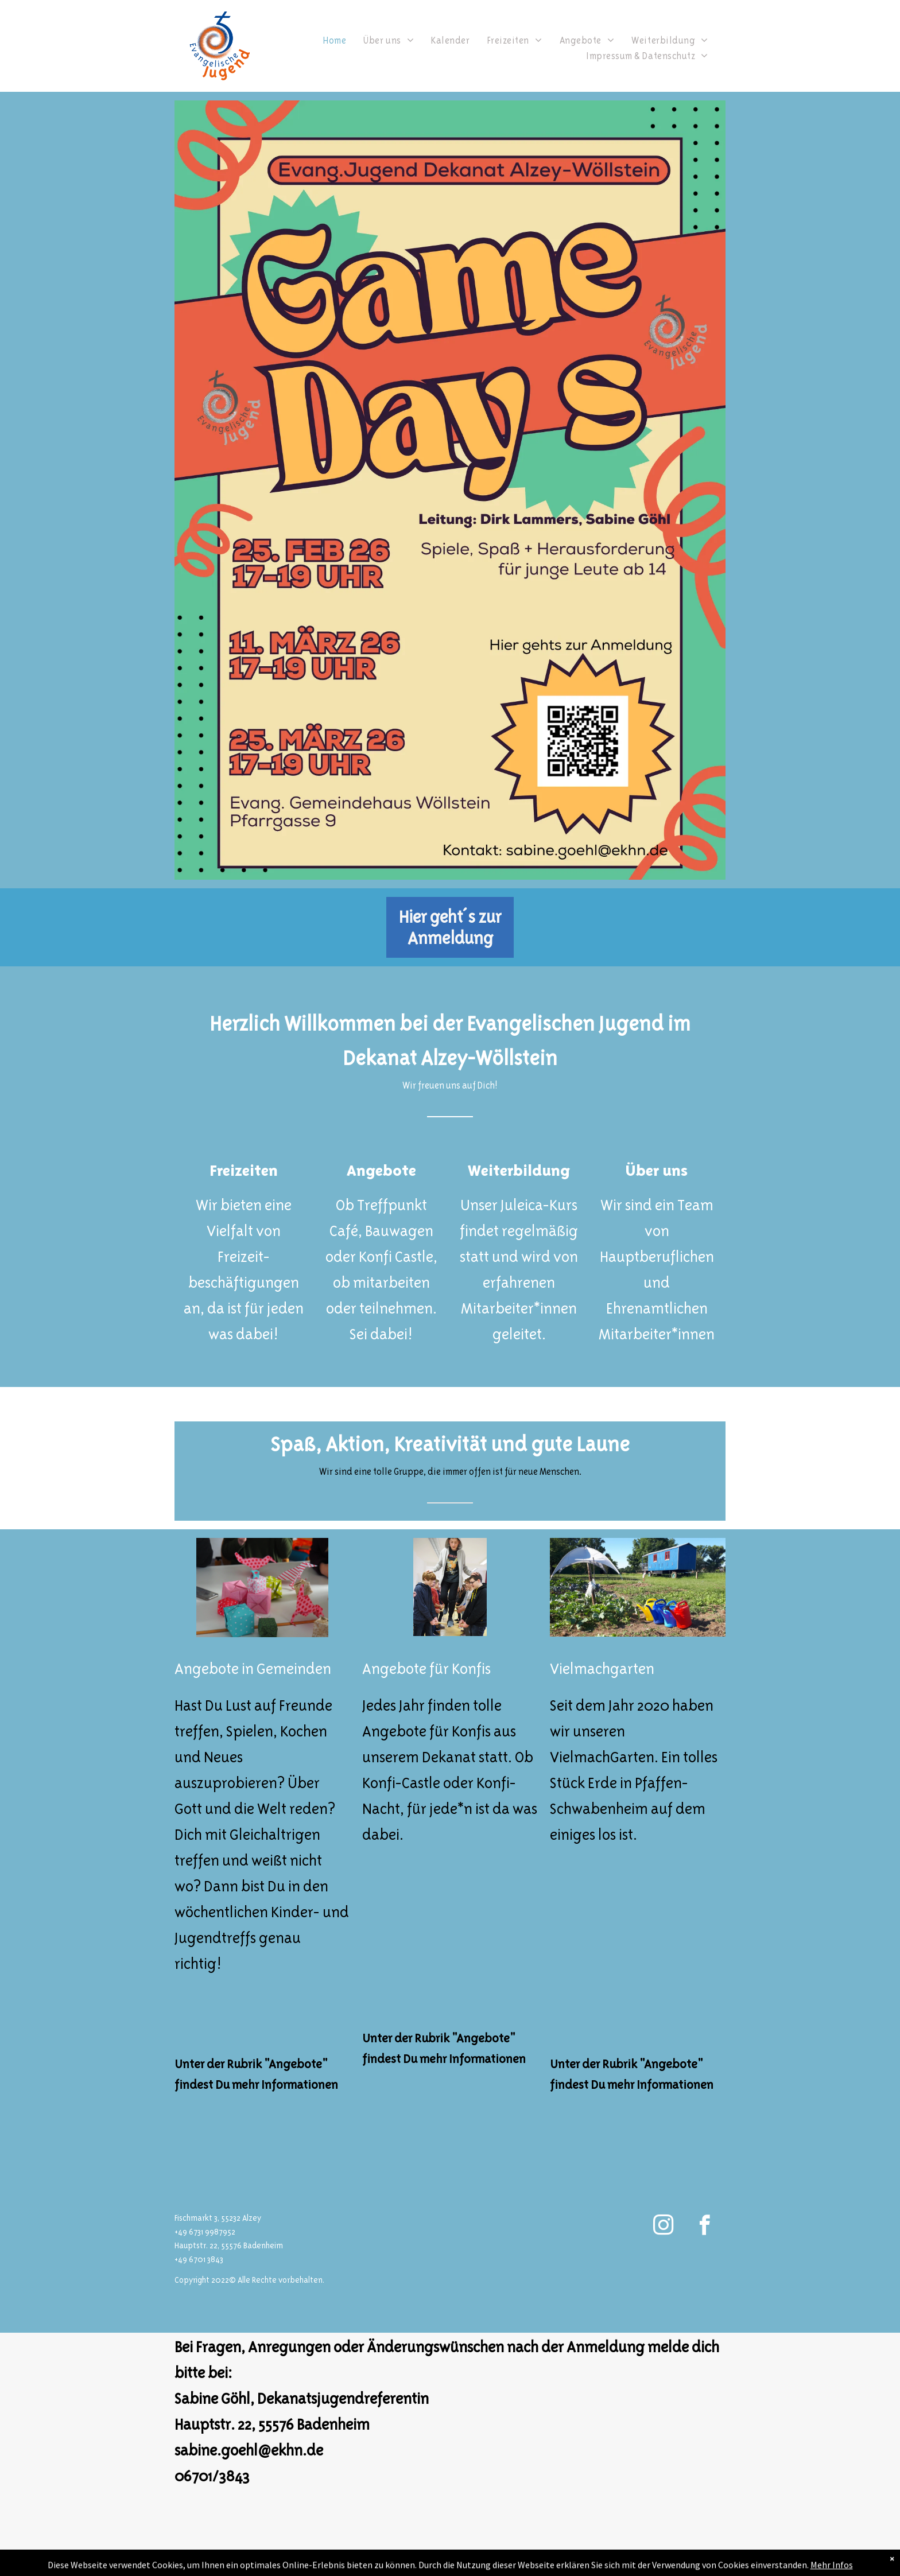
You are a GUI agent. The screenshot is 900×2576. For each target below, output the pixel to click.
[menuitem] (335, 40)
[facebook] (704, 2226)
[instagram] (663, 2226)
